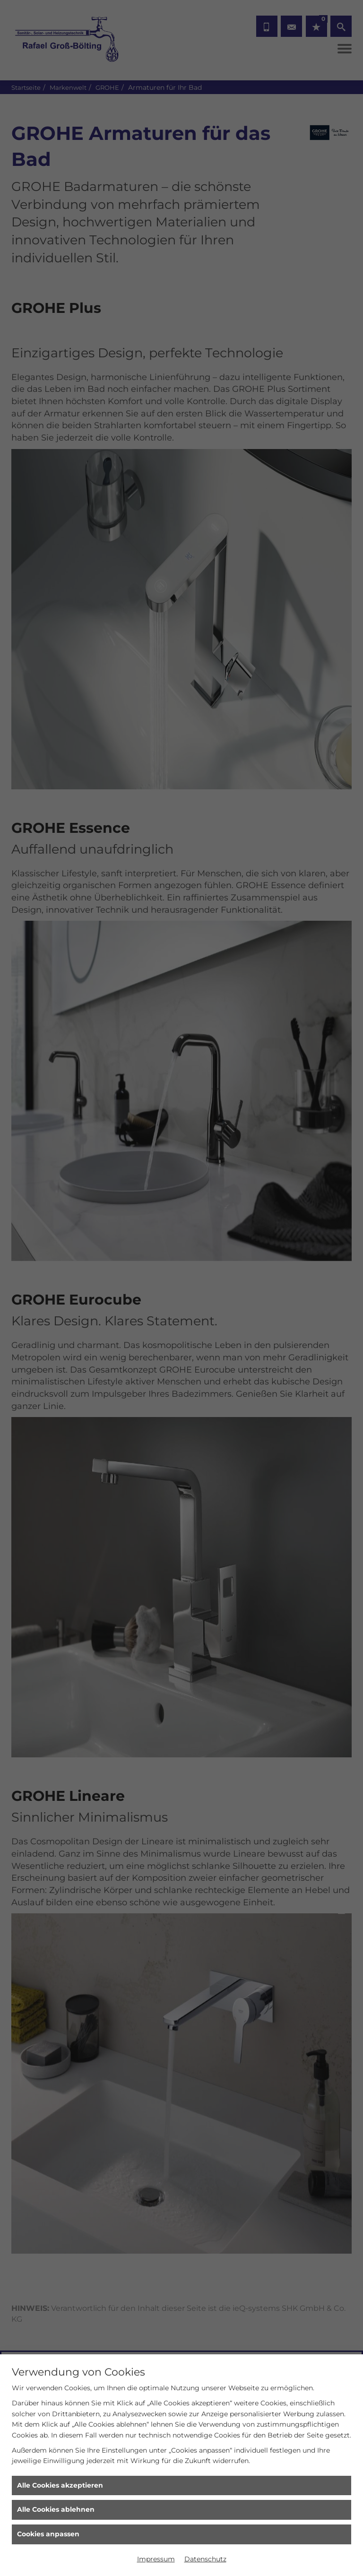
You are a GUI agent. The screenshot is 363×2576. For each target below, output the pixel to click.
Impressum (156, 2559)
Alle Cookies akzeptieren (60, 2485)
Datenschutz (205, 2559)
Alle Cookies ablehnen (56, 2509)
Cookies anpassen (48, 2534)
